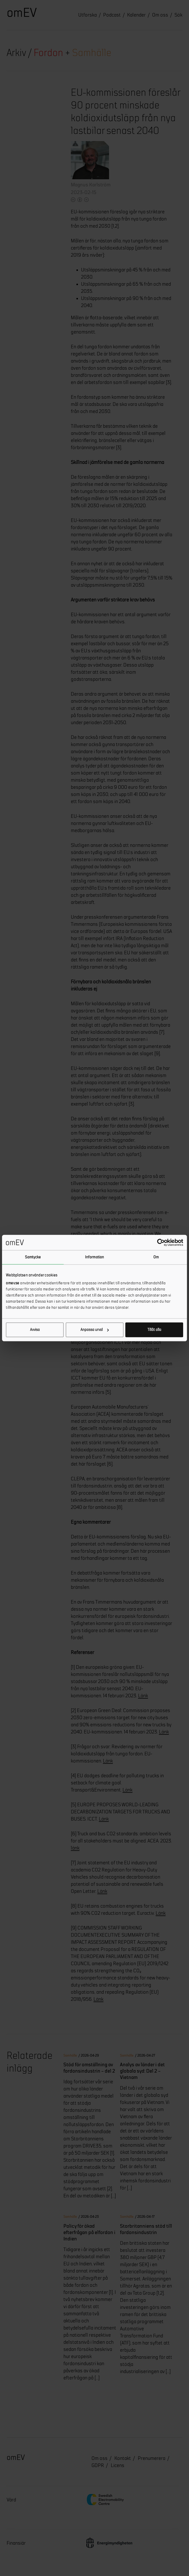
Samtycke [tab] (33, 1257)
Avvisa (35, 1330)
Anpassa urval (94, 1330)
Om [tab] (156, 1257)
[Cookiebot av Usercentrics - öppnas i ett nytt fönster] (161, 1242)
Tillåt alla (154, 1330)
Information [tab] (94, 1257)
